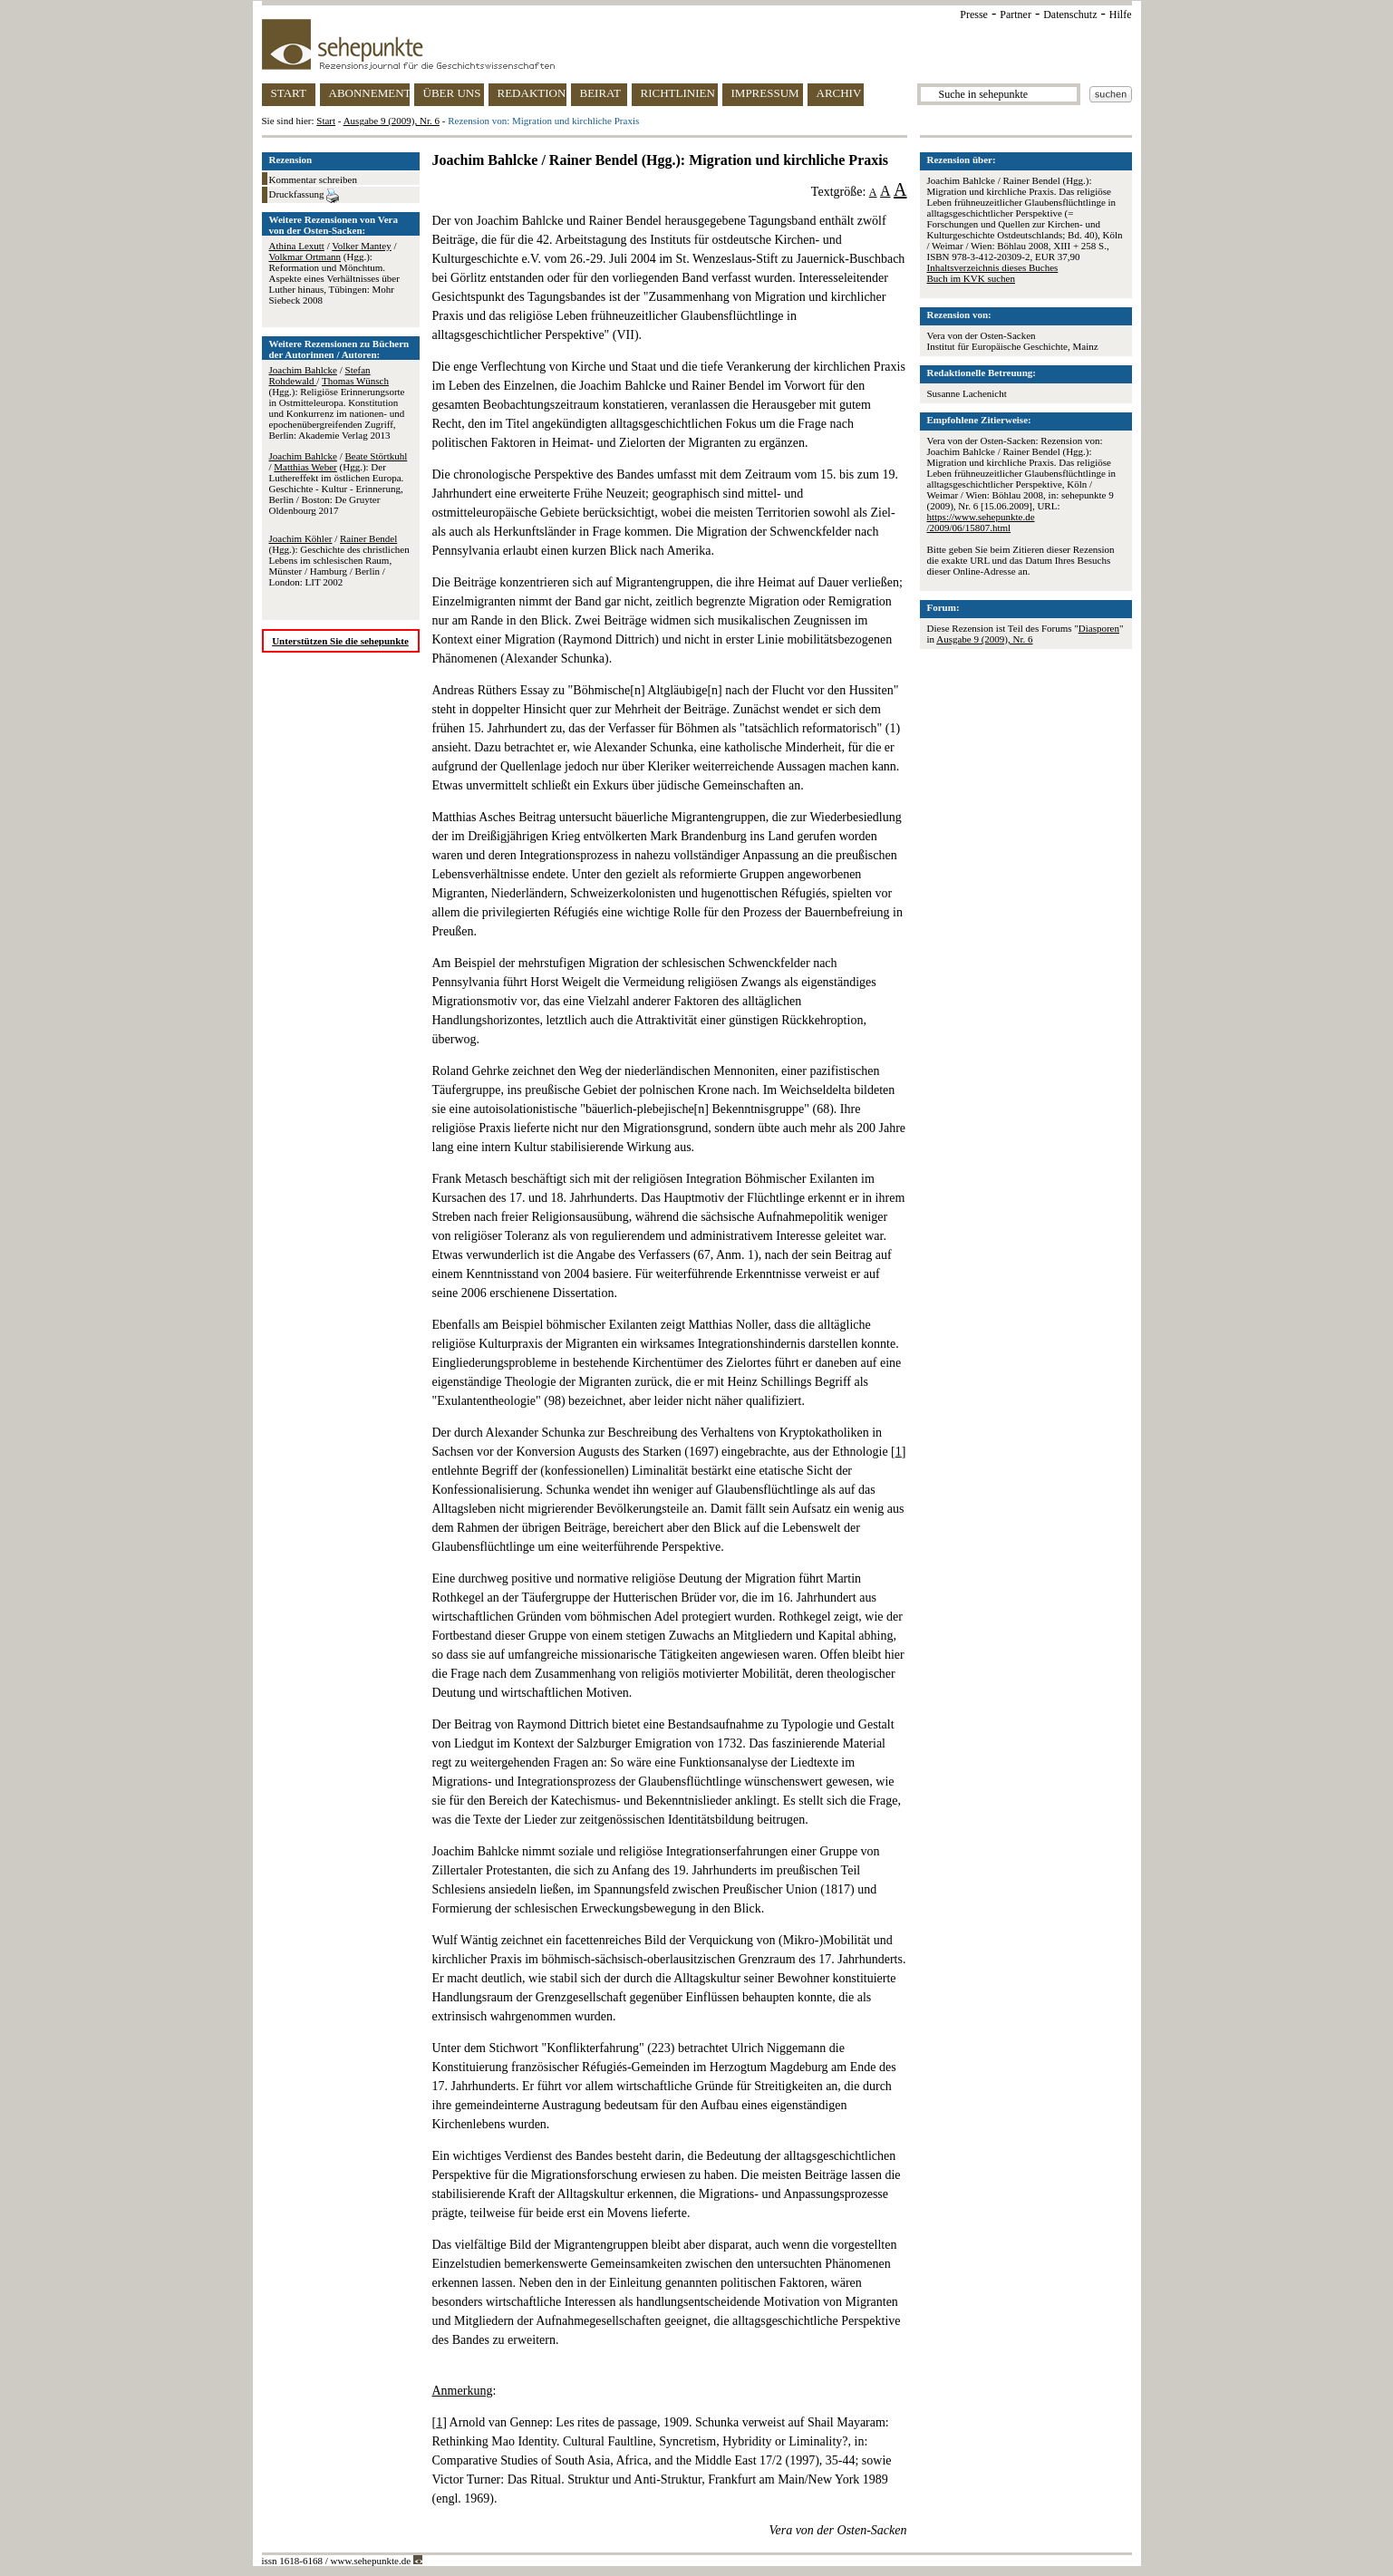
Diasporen (1099, 628)
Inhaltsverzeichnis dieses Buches (993, 267)
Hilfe (1120, 14)
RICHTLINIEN (678, 93)
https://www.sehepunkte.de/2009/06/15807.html (981, 522)
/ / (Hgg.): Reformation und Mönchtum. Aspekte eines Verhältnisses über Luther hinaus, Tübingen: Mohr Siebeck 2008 (334, 272)
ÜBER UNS (452, 93)
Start (325, 120)
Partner (1015, 14)
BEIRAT (601, 93)
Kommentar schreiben (313, 179)
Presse (974, 14)
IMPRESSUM (765, 93)
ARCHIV (839, 93)
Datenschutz (1070, 14)
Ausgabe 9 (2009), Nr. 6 (391, 120)
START (288, 93)
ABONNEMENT (369, 93)
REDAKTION (532, 93)
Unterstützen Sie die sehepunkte (340, 640)
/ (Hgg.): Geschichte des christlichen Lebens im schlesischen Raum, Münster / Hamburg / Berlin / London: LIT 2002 (339, 560)
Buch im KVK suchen (971, 278)
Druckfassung (304, 196)
